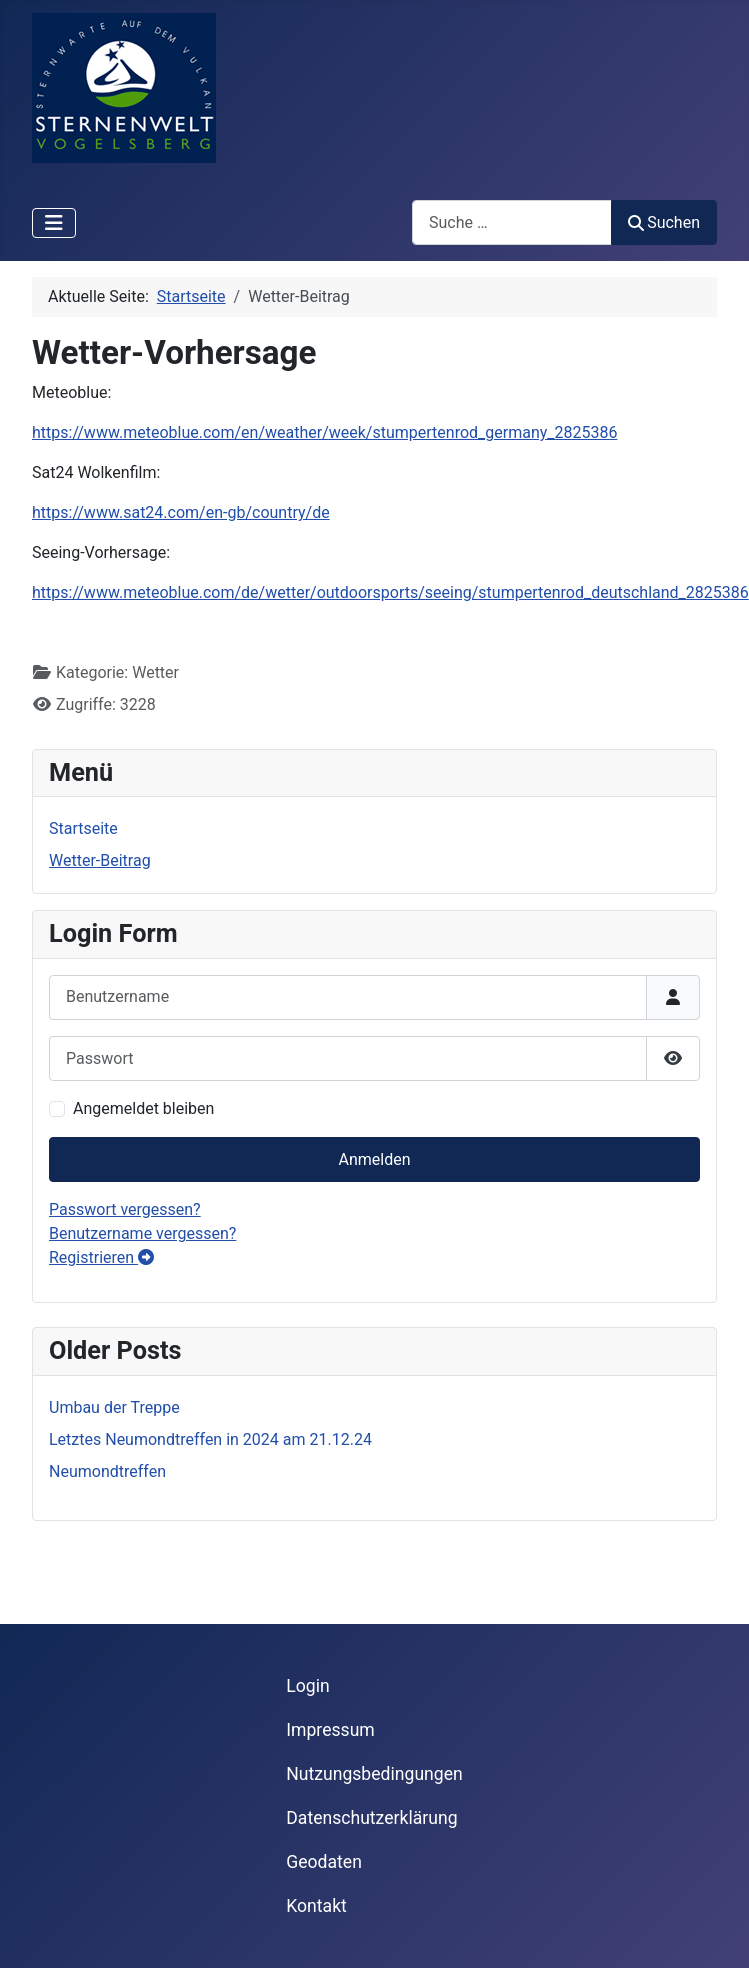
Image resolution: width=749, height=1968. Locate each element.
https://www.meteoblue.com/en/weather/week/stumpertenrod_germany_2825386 (324, 432)
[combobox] (512, 222)
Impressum (330, 1730)
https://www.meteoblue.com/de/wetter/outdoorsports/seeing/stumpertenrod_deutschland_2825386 (390, 592)
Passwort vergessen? (125, 1209)
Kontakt (316, 1906)
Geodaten (324, 1862)
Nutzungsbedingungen (374, 1774)
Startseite (83, 828)
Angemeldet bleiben (143, 1108)
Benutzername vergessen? (142, 1233)
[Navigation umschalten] (54, 223)
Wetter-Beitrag (100, 860)
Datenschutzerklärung (371, 1818)
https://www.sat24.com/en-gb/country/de (181, 512)
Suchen (664, 222)
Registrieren (101, 1257)
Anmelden (374, 1159)
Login (307, 1686)
